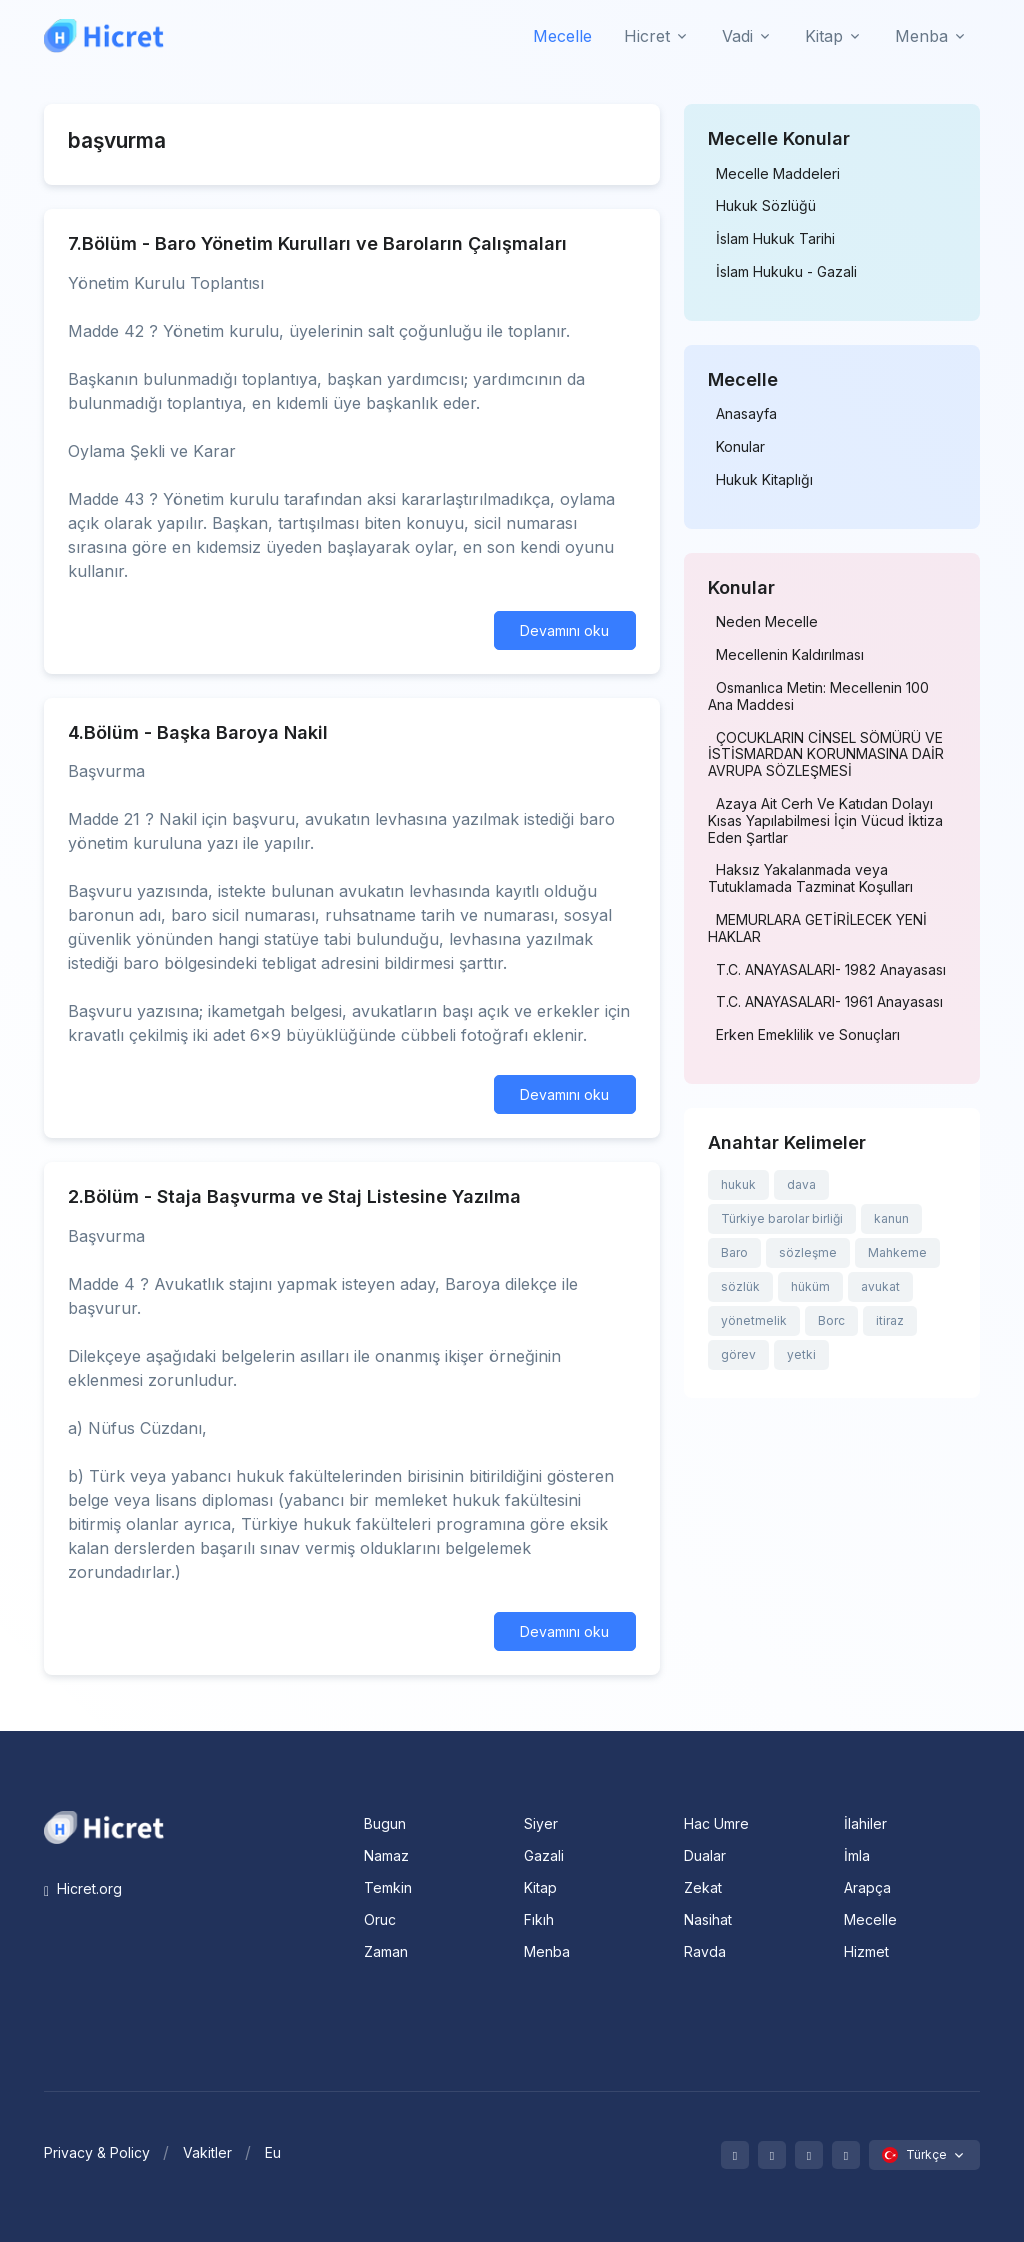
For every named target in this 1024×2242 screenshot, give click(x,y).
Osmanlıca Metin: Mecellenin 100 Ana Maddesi (818, 696)
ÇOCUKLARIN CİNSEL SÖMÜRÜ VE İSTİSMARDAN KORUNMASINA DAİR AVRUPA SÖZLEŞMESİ (826, 755)
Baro (734, 1252)
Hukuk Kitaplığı (764, 480)
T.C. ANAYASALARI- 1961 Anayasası (829, 1002)
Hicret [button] (647, 36)
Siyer (541, 1823)
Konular (740, 447)
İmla (857, 1855)
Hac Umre (716, 1823)
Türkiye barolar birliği (782, 1218)
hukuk (738, 1184)
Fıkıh (539, 1919)
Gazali (544, 1855)
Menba (547, 1951)
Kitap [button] (824, 36)
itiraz (890, 1320)
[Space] (104, 1826)
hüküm (810, 1286)
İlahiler (865, 1823)
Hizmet (866, 1951)
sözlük (740, 1286)
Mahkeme (897, 1252)
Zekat (703, 1887)
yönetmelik (754, 1320)
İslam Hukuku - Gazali (786, 272)
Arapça (867, 1887)
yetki (801, 1354)
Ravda (705, 1951)
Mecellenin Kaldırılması (790, 655)
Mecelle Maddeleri (778, 174)
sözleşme (808, 1252)
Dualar (705, 1855)
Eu (273, 2152)
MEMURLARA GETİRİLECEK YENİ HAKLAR (817, 928)
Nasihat (708, 1919)
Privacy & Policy (97, 2152)
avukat (880, 1286)
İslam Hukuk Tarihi (775, 239)
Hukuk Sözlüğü (766, 206)
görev (738, 1354)
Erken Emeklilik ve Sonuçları (808, 1035)
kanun (891, 1218)
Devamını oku (564, 630)
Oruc (380, 1919)
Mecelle (562, 36)
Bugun (385, 1823)
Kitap (540, 1887)
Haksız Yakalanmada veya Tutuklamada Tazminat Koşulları (810, 878)
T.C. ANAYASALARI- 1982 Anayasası (831, 970)
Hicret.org (83, 1888)
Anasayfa (746, 414)
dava (801, 1184)
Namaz (386, 1855)
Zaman (386, 1951)
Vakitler (207, 2152)
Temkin (388, 1887)
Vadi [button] (737, 36)
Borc (831, 1320)
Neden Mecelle (767, 622)
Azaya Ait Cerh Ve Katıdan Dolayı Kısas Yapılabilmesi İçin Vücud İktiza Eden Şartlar (825, 821)
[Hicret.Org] (104, 35)
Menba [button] (921, 36)
